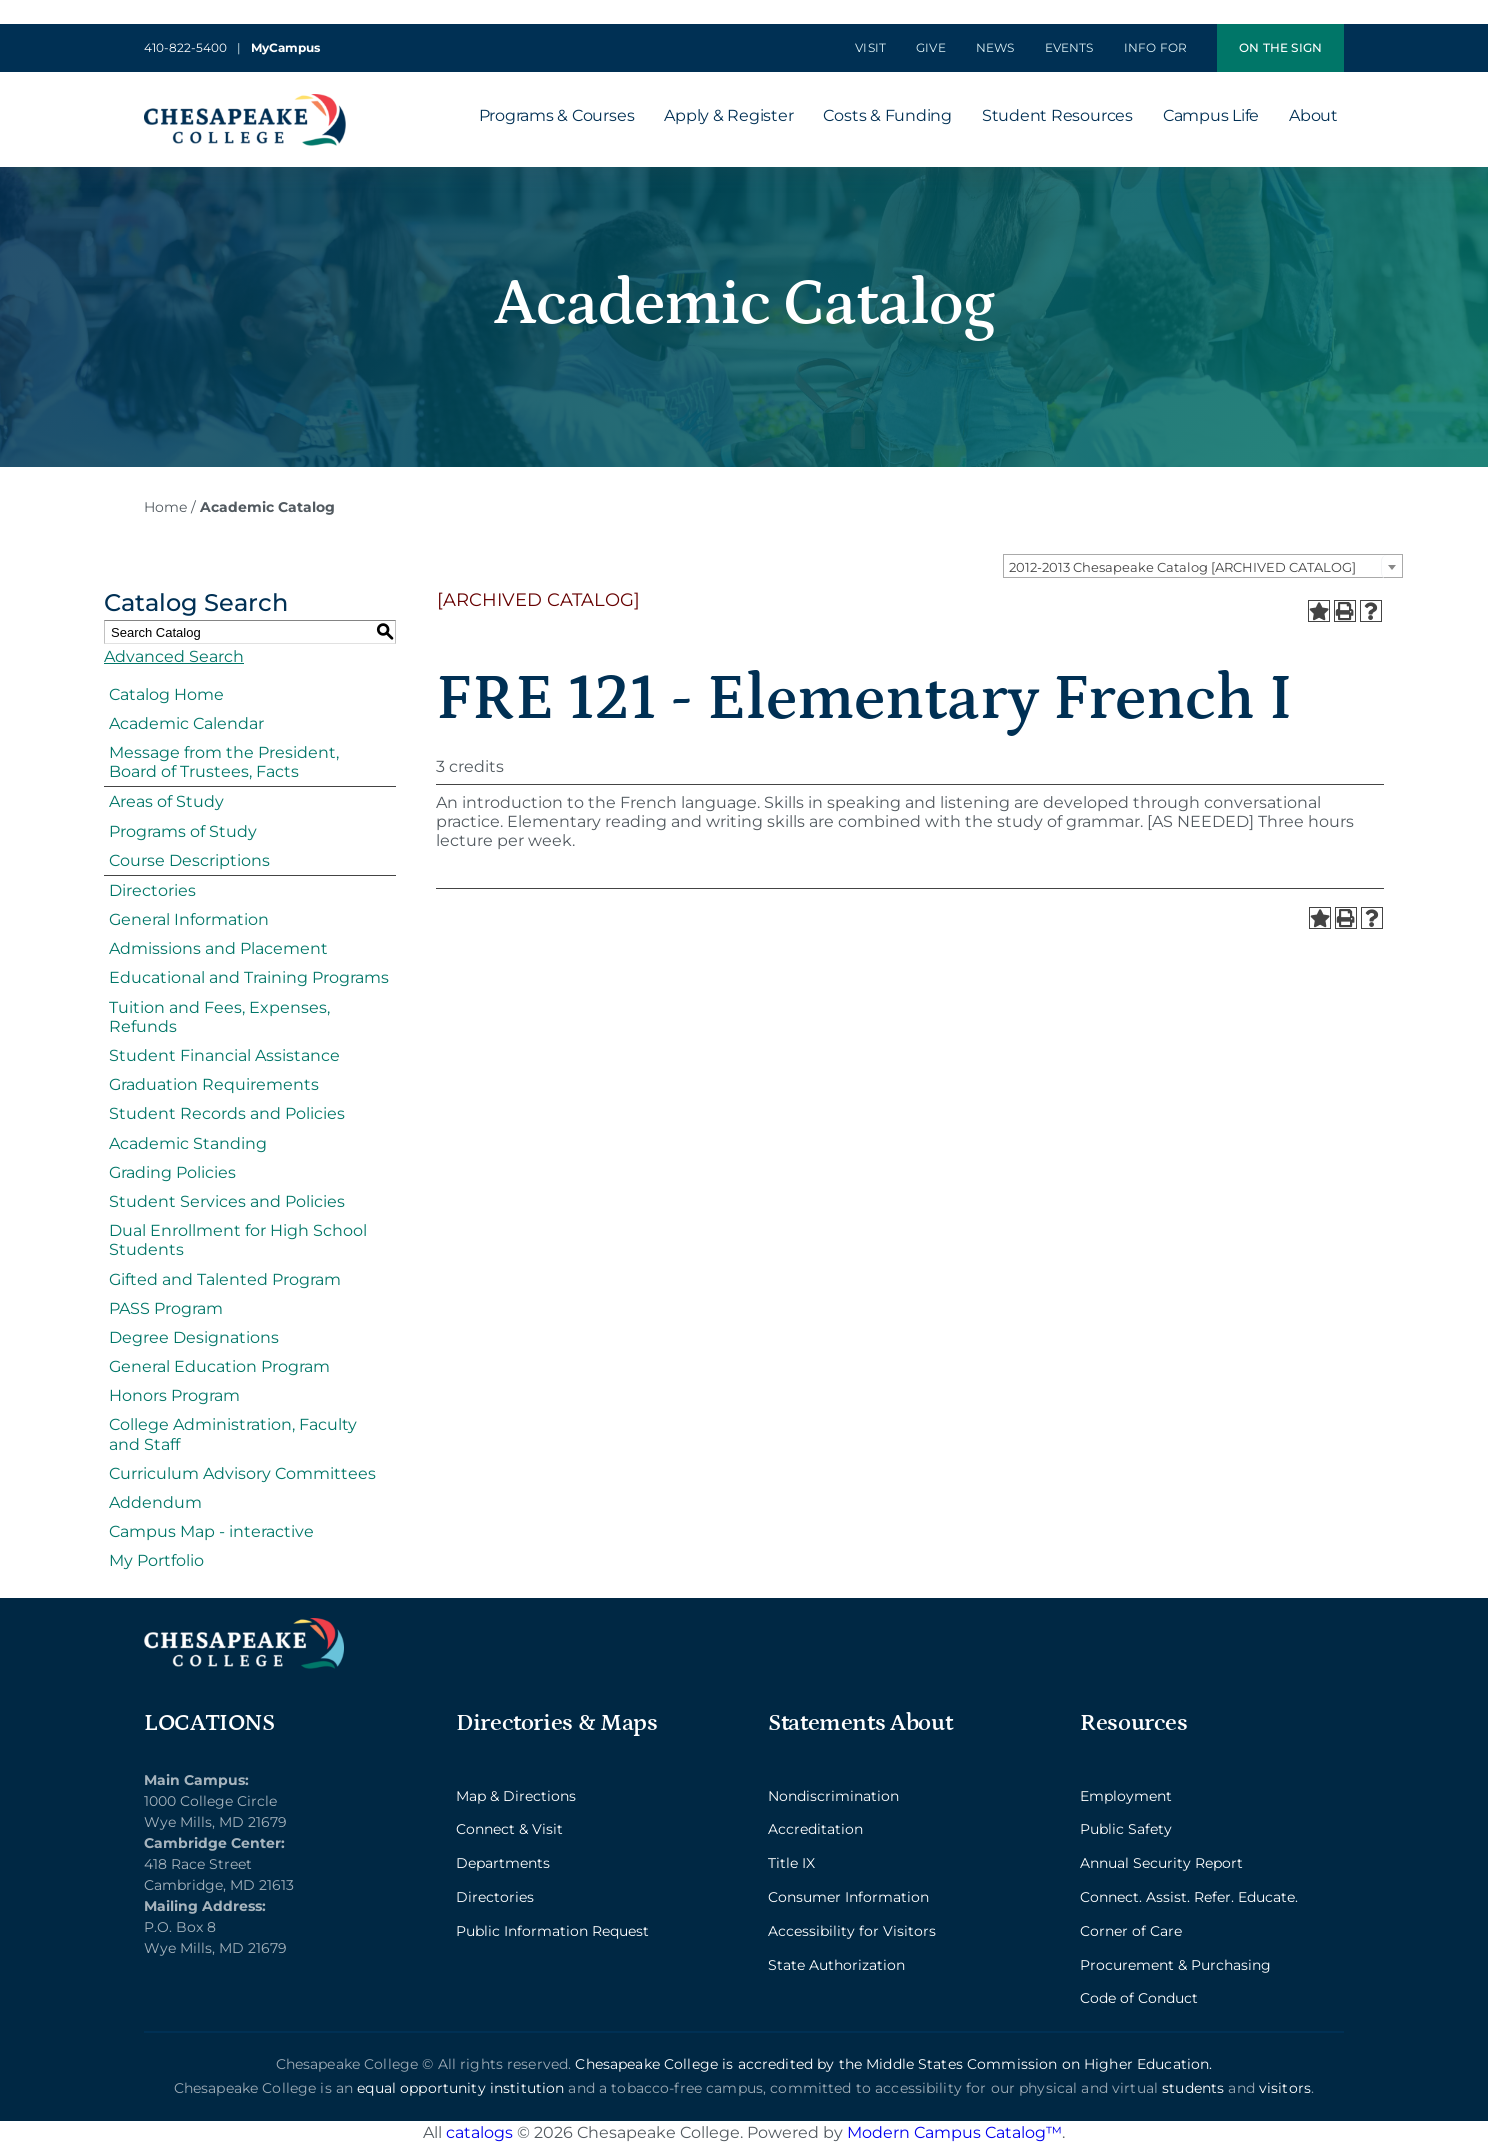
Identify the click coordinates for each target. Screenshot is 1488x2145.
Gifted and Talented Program (225, 1279)
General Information (189, 919)
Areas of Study (166, 801)
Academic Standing (188, 1143)
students (1193, 2088)
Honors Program (174, 1395)
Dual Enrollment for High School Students (238, 1240)
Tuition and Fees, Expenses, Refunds (219, 1017)
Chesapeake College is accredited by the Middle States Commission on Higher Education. (893, 2064)
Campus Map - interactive (211, 1531)
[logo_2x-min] (245, 101)
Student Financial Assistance (224, 1055)
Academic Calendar (186, 723)
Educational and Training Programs (249, 977)
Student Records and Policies (227, 1113)
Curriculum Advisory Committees (242, 1473)
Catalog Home (166, 694)
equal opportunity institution (460, 2088)
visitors (1285, 2088)
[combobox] (1203, 566)
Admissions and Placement (218, 948)
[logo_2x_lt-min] (244, 1625)
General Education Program (219, 1366)
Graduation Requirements (214, 1084)
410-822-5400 (185, 47)
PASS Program (166, 1308)
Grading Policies (172, 1172)
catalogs (479, 2132)
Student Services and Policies (227, 1201)
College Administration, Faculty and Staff (233, 1434)
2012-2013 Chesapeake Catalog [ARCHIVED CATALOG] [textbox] (1182, 567)
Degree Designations (194, 1337)
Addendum (155, 1502)
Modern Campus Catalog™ (954, 2132)
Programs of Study (183, 831)
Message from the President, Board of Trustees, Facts (224, 762)
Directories (152, 890)
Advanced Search (174, 656)
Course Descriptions (189, 860)
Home (165, 507)
